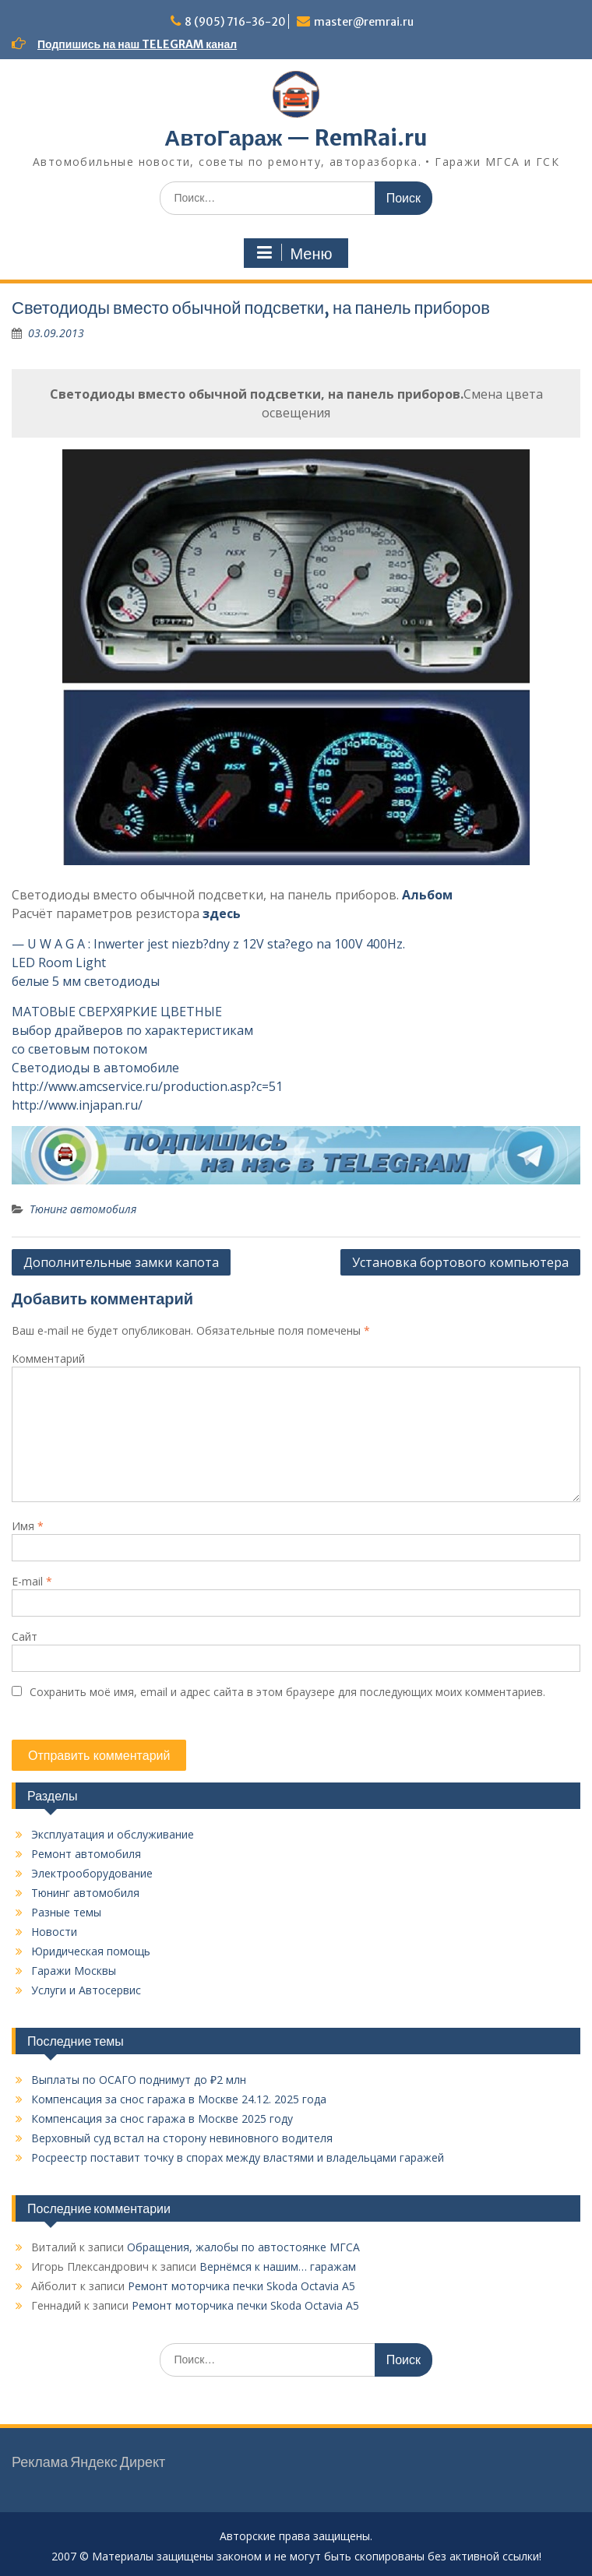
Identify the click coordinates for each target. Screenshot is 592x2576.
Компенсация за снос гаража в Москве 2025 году (162, 2118)
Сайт (24, 1636)
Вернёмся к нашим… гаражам (277, 2266)
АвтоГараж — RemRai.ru (296, 138)
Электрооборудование (92, 1873)
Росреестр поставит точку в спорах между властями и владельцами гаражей (237, 2157)
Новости (54, 1931)
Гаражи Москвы (73, 1970)
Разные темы (66, 1912)
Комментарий (48, 1358)
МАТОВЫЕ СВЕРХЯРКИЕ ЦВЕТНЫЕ (117, 1011)
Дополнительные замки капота (121, 1262)
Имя (28, 1526)
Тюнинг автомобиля (83, 1209)
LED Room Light (59, 962)
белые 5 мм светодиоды (86, 981)
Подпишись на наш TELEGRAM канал (137, 44)
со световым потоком (79, 1048)
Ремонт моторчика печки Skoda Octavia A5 (241, 2286)
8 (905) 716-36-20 (235, 22)
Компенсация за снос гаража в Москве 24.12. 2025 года (178, 2099)
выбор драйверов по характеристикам (132, 1030)
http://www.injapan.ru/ (77, 1105)
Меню (293, 253)
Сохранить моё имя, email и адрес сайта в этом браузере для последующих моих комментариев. (287, 1691)
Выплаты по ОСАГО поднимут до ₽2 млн (138, 2079)
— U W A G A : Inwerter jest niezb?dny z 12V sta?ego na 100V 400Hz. (208, 943)
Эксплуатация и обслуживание (112, 1834)
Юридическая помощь (90, 1951)
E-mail (32, 1581)
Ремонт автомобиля (86, 1853)
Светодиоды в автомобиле (95, 1067)
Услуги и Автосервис (86, 1990)
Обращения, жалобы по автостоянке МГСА (243, 2247)
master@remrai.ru (364, 22)
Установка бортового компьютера (460, 1262)
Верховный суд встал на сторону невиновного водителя (182, 2138)
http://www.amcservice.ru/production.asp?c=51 (147, 1086)
